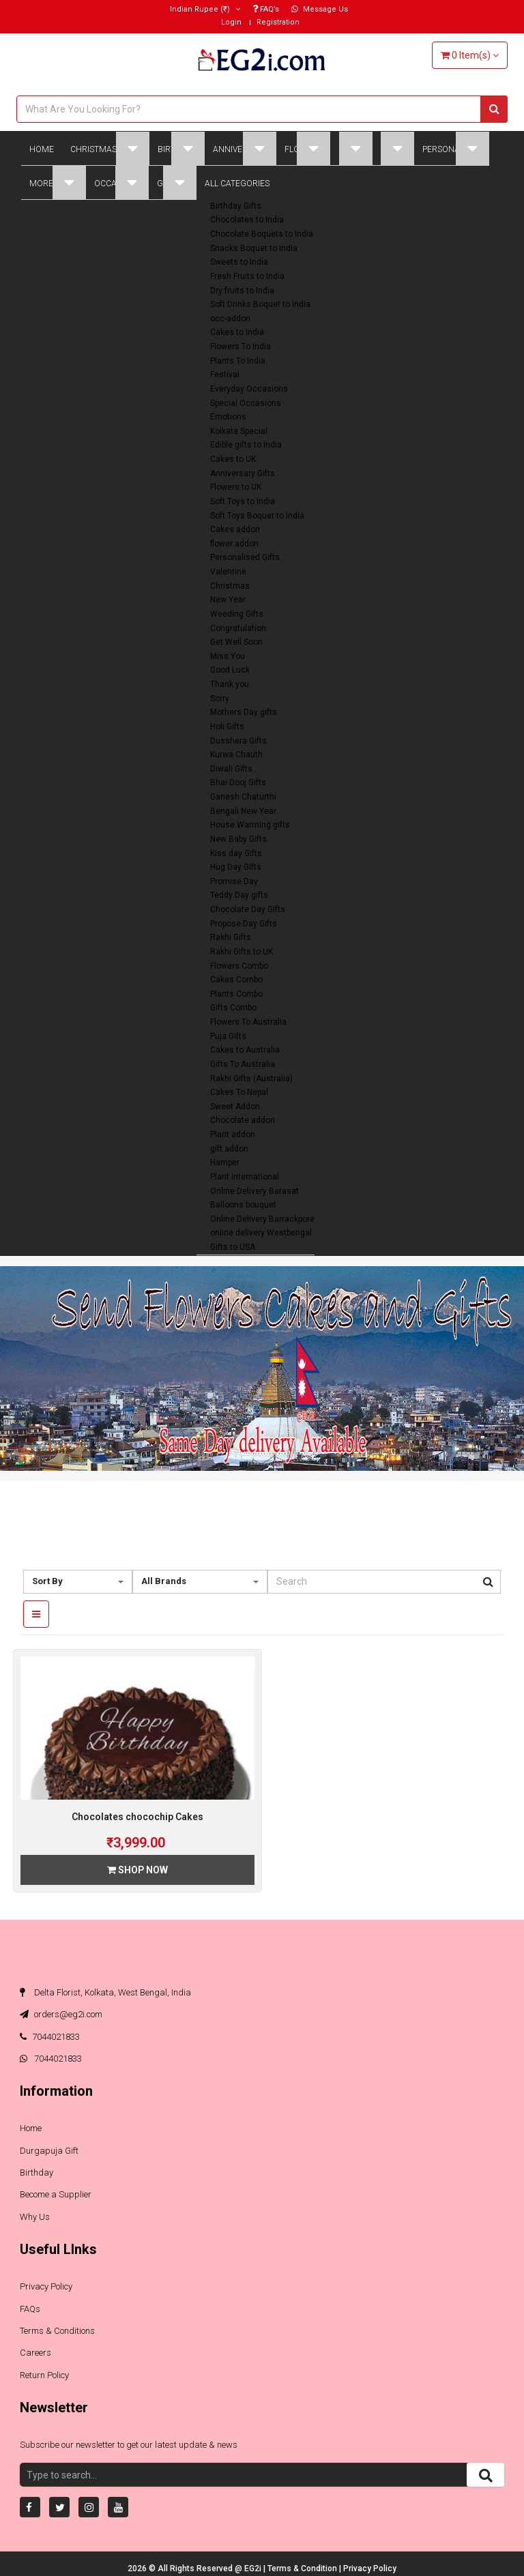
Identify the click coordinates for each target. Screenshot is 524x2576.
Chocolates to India (247, 219)
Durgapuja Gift (49, 2151)
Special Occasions (245, 403)
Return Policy (44, 2375)
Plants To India (237, 361)
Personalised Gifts (245, 557)
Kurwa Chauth (236, 754)
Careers (35, 2352)
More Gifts (57, 182)
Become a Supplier (55, 2194)
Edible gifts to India (246, 445)
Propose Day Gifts (243, 923)
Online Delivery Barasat (254, 1191)
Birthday (181, 148)
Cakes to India (237, 332)
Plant (397, 148)
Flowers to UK (235, 487)
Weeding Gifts (236, 614)
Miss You (227, 656)
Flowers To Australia (248, 1022)
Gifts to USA (232, 1247)
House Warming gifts (250, 825)
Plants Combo (236, 994)
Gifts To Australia (242, 1064)
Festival (224, 374)
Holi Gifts (227, 726)
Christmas (230, 586)
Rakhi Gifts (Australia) (251, 1078)
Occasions (121, 182)
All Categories (237, 183)
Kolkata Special (238, 431)
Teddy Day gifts (239, 895)
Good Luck (230, 670)
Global (176, 182)
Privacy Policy (46, 2286)
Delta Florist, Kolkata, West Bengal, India (105, 1992)
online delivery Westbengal (261, 1233)
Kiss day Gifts (236, 853)
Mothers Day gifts (243, 712)
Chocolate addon (242, 1120)
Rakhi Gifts (230, 937)
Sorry (219, 698)
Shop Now (137, 1869)
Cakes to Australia (245, 1050)
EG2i (253, 2568)
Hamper (224, 1162)
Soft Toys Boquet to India (257, 516)
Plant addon (232, 1134)
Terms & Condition (303, 2568)
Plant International (244, 1177)
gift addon (229, 1149)
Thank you (229, 684)
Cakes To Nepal (239, 1092)
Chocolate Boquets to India (261, 234)
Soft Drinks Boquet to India (260, 304)
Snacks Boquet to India (253, 248)
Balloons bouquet (243, 1205)
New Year (228, 599)
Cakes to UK (233, 459)
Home (41, 149)
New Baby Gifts (238, 839)
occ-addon (230, 318)
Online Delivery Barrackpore (262, 1219)
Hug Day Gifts (235, 867)
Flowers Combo (239, 966)
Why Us (35, 2217)
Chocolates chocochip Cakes (137, 1816)
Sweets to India (239, 262)
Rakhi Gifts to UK (241, 951)
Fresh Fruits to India (247, 276)
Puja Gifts (228, 1036)
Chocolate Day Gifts (247, 909)
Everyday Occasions (249, 389)
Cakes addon (235, 529)
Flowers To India (240, 346)
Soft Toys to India (242, 501)
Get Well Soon (236, 642)
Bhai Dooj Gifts (238, 782)
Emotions (228, 417)
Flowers (307, 148)
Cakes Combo (236, 979)
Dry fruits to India (242, 290)
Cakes (355, 148)
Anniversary (244, 148)
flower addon (234, 543)
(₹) (205, 9)
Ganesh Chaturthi (243, 797)
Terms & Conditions (57, 2331)
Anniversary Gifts (242, 473)
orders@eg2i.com (61, 2014)
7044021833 (50, 2037)
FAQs (30, 2309)
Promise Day (234, 881)
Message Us (319, 9)
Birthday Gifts (235, 206)
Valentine (228, 571)
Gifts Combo (233, 1007)
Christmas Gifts (109, 148)
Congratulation (238, 628)
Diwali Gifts (231, 769)
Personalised (455, 148)
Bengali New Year (243, 811)
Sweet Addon (235, 1106)
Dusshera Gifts (238, 741)
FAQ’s (265, 9)
